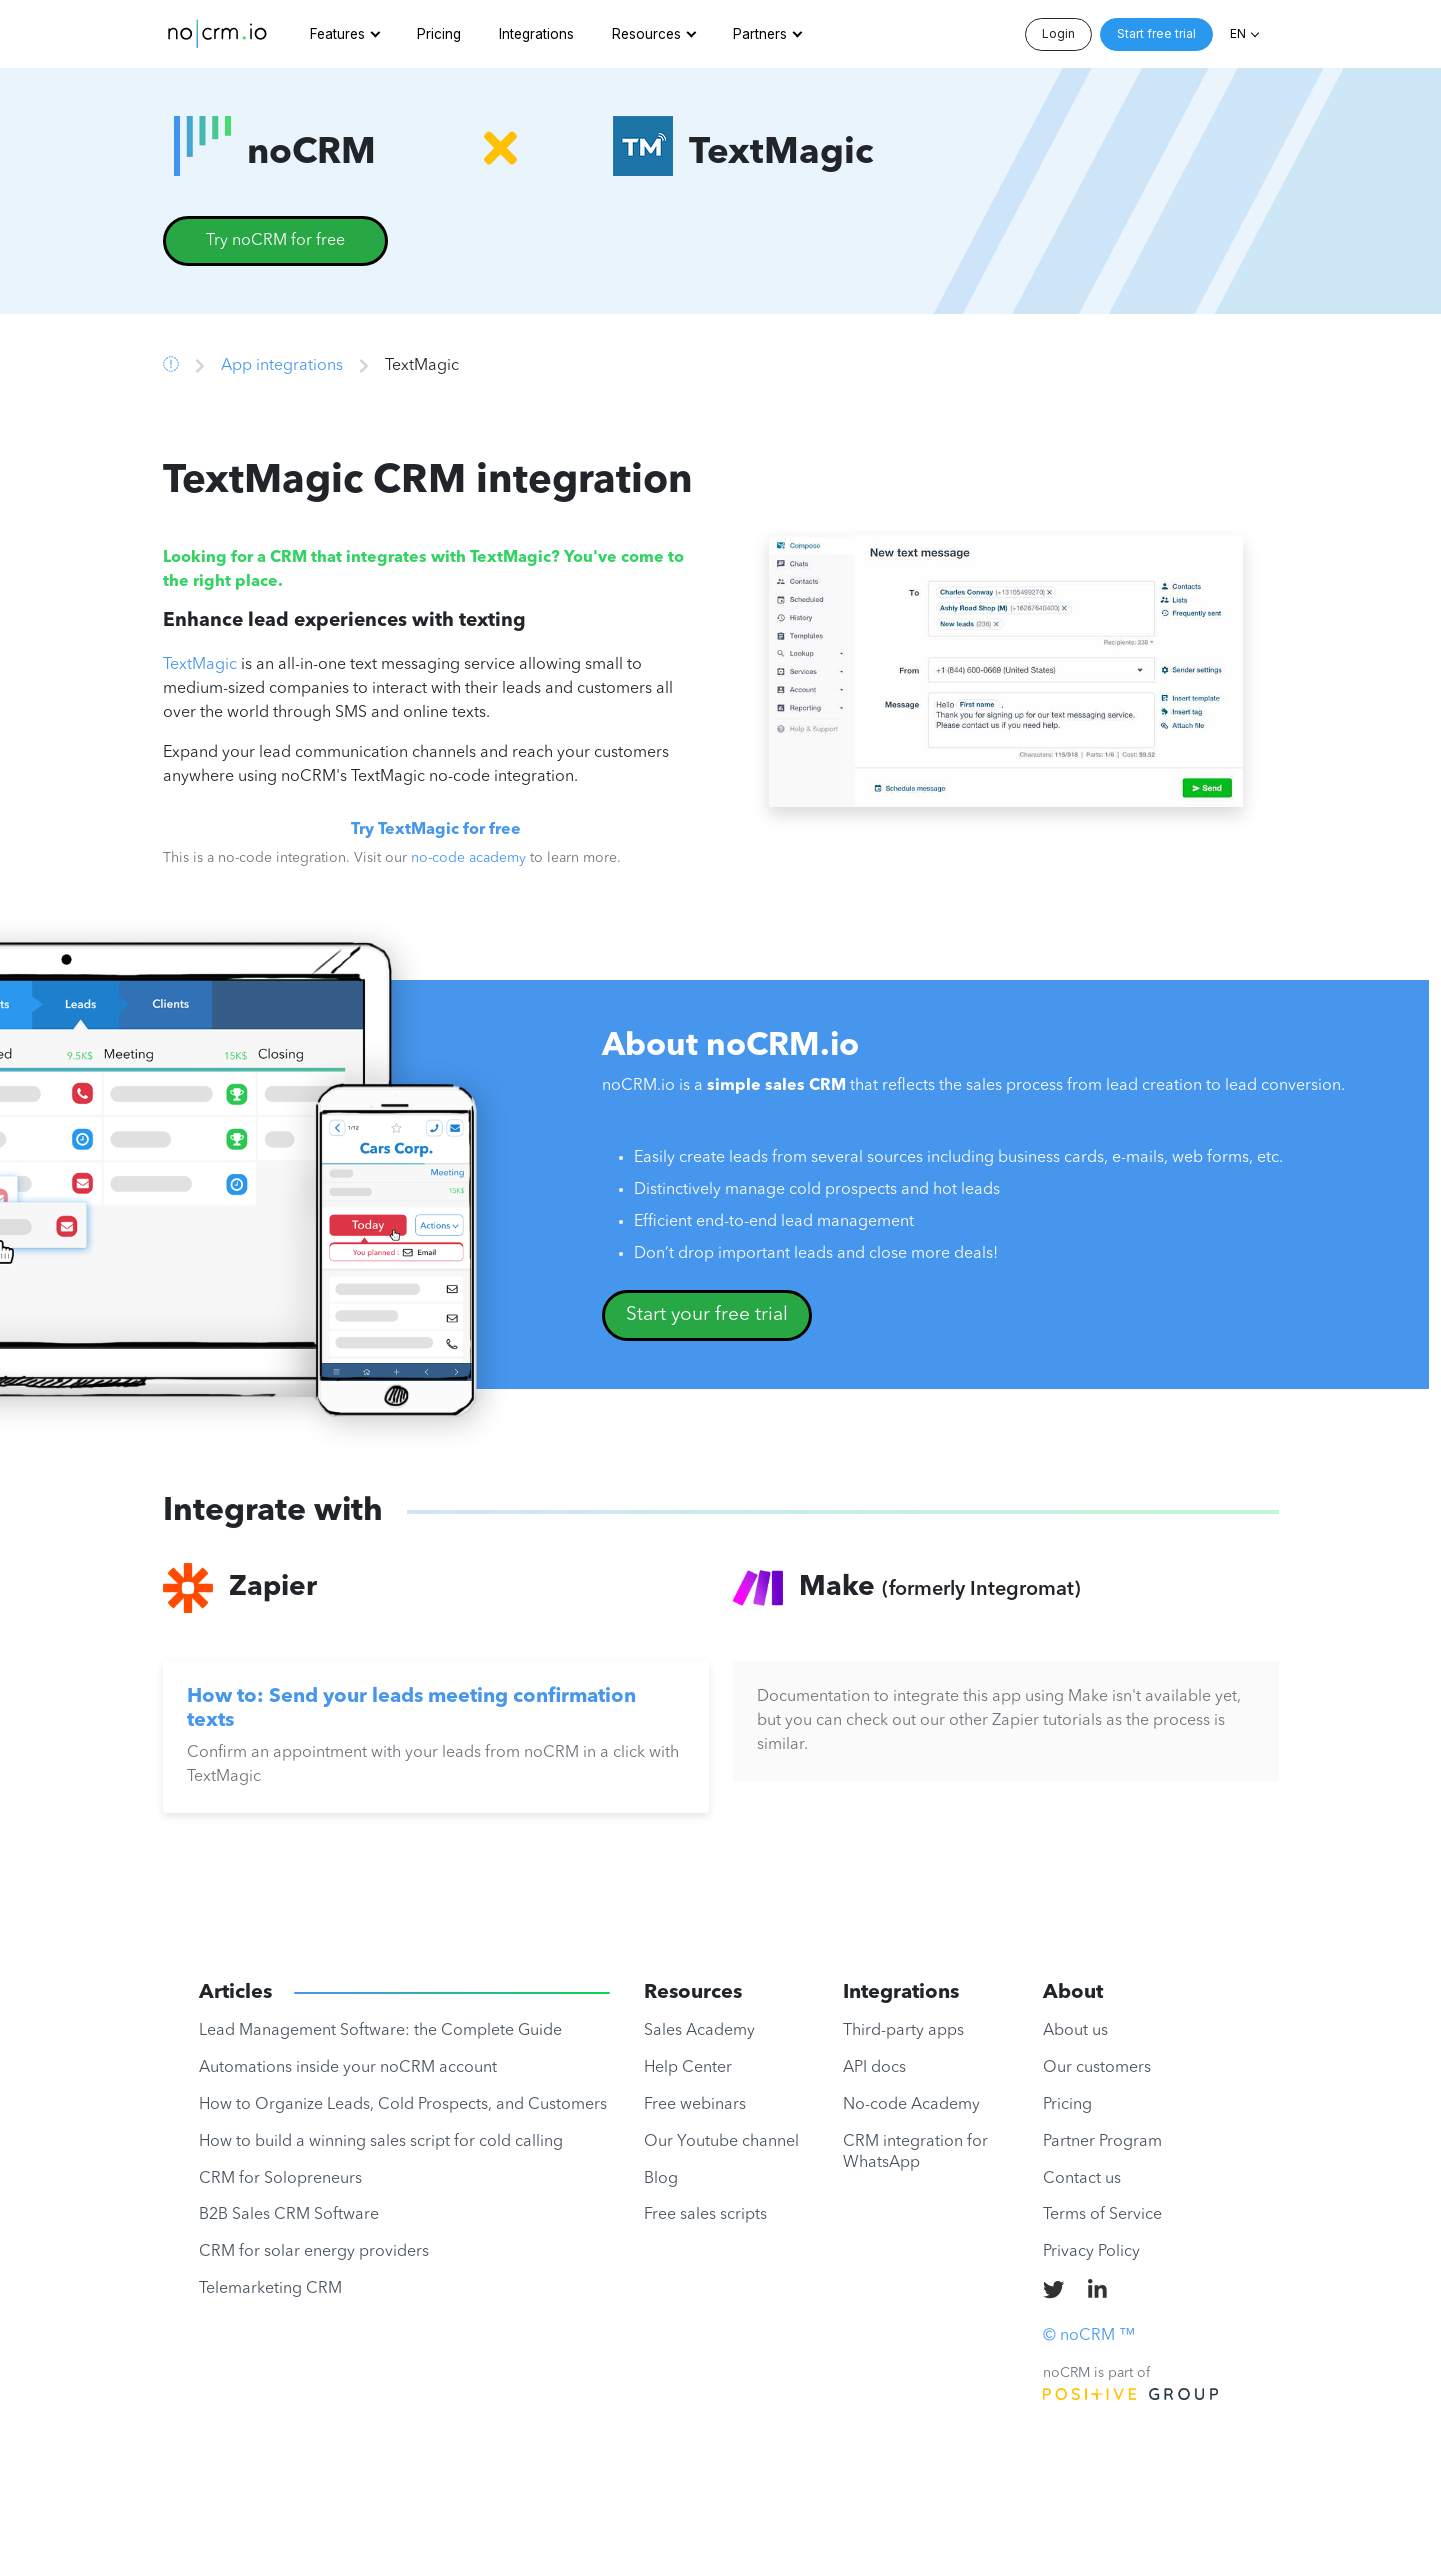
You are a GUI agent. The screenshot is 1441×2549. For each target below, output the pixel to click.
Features (337, 34)
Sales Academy (699, 2031)
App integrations (282, 366)
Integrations (536, 34)
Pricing (439, 34)
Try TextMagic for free (436, 830)
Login (1058, 33)
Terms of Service (1102, 2215)
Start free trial (1156, 33)
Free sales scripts (705, 2215)
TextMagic (200, 665)
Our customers (1097, 2068)
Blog (661, 2179)
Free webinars (695, 2105)
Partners (760, 34)
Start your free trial (707, 1315)
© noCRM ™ (1089, 2336)
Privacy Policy (1091, 2252)
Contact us (1082, 2179)
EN (1238, 33)
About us (1075, 2031)
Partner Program (1102, 2142)
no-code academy (468, 858)
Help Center (688, 2068)
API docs (874, 2068)
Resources (646, 34)
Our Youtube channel (721, 2142)
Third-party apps (903, 2031)
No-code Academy (911, 2105)
